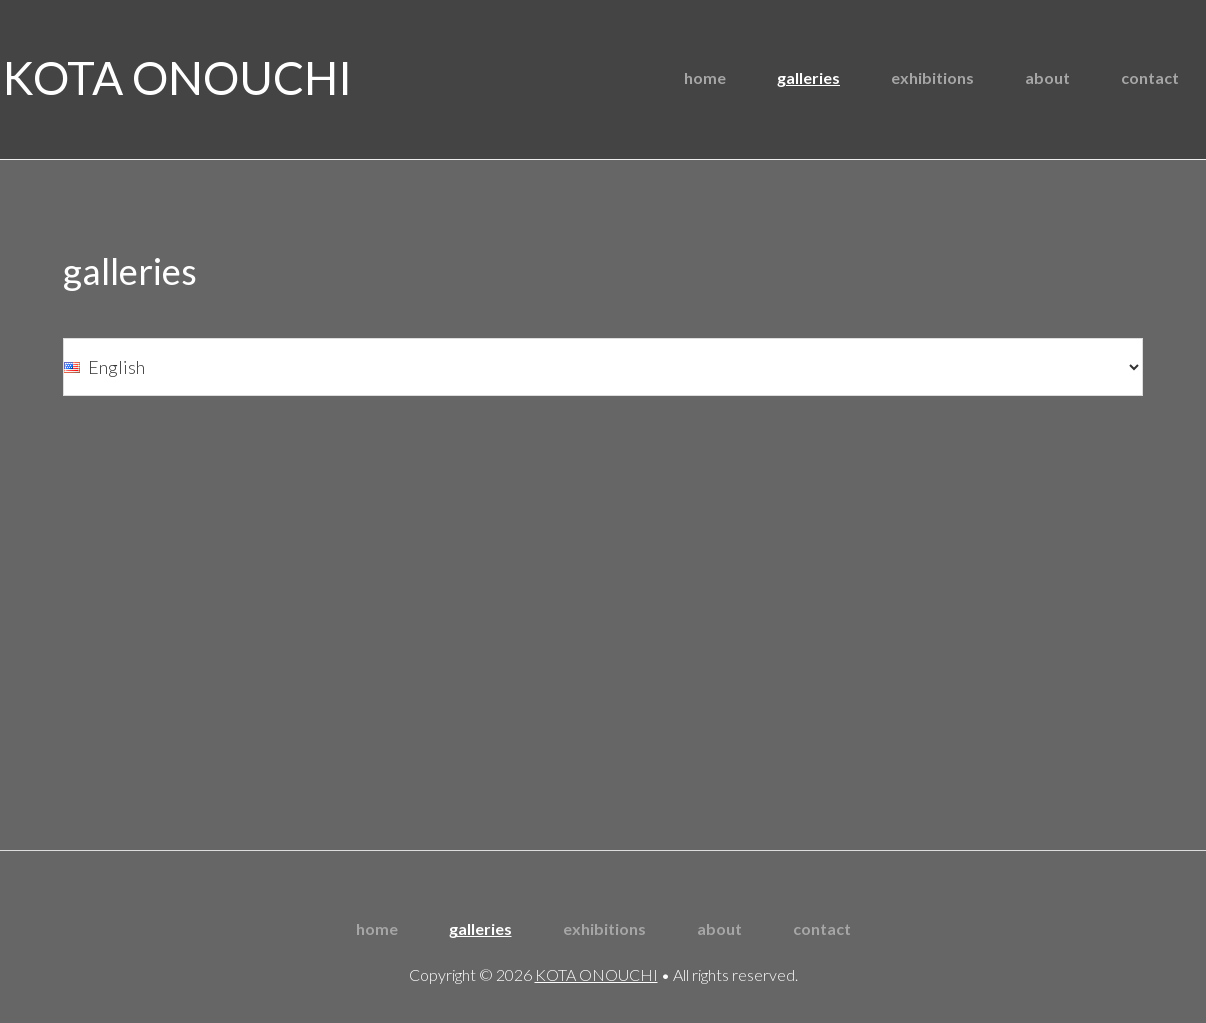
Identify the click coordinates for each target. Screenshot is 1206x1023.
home (377, 928)
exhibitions (604, 928)
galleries (480, 928)
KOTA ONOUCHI (177, 77)
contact (822, 928)
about (719, 928)
